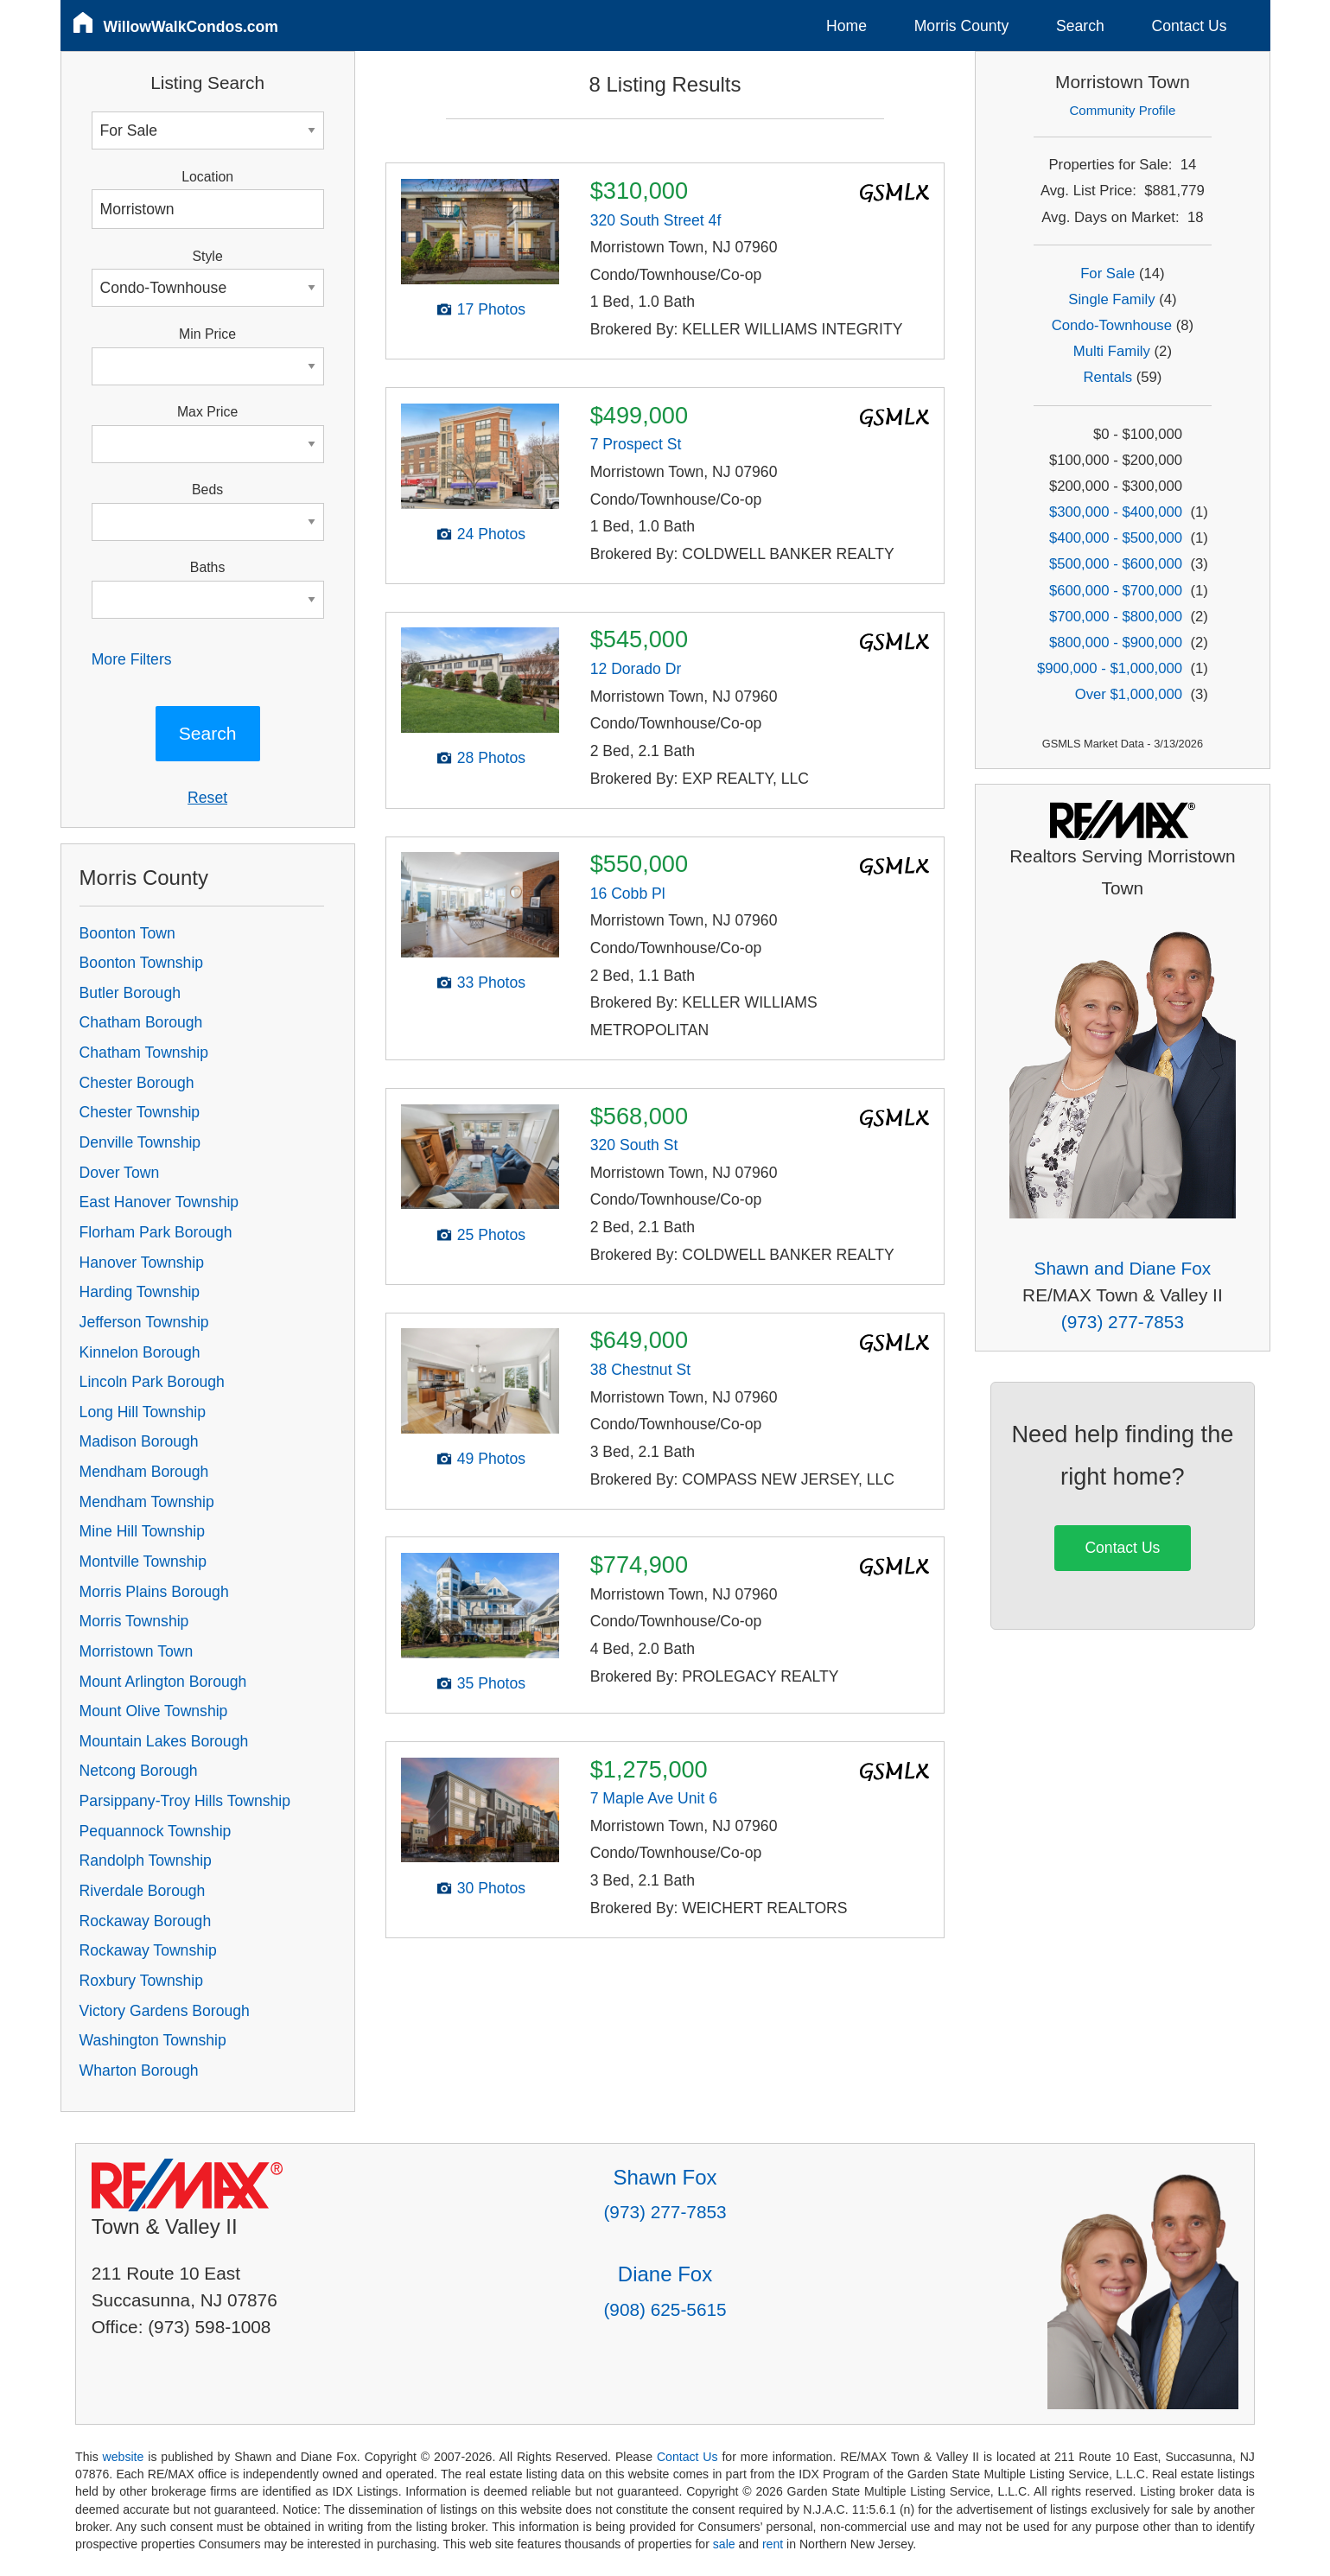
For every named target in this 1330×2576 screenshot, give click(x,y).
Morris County (961, 26)
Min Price (207, 334)
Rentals (1107, 377)
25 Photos (491, 1234)
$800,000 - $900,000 (1115, 642)
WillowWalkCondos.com (191, 26)
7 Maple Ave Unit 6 (653, 1798)
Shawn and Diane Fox (1123, 1268)
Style (208, 256)
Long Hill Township (143, 1412)
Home (846, 26)
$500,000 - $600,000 (1115, 564)
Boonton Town (127, 933)
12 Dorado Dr (636, 668)
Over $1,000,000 (1128, 694)
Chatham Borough (141, 1022)
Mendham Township (147, 1502)
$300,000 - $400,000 (1115, 512)
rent (772, 2544)
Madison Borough (139, 1441)
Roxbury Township (141, 1980)
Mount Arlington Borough (163, 1681)
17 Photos (491, 309)
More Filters (132, 659)
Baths (207, 567)
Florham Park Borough (156, 1232)
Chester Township (140, 1112)
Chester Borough (137, 1082)
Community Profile (1123, 110)
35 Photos (491, 1683)
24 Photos (491, 534)
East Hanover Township (159, 1202)
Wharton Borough (139, 2070)
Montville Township (143, 1561)
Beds (207, 489)
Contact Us (1189, 26)
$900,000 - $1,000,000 (1109, 668)
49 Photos (491, 1458)
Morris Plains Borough (154, 1591)
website (123, 2457)
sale (724, 2544)
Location (207, 176)
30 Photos (491, 1888)
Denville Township (140, 1142)
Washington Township (153, 2040)
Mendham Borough (144, 1471)
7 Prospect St (636, 444)
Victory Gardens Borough (165, 2010)
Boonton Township (141, 962)
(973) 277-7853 (1122, 1322)
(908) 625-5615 (664, 2309)
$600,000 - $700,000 (1115, 590)
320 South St (634, 1145)
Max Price (207, 411)
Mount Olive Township (154, 1711)
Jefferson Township (144, 1322)
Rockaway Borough (146, 1921)
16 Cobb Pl (627, 893)
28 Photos (491, 757)
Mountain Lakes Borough (164, 1741)
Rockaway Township (148, 1950)
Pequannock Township (156, 1831)
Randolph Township (146, 1860)
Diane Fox (665, 2274)
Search (1080, 26)
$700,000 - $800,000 (1115, 616)
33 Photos (491, 982)
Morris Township (134, 1621)
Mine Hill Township (142, 1531)
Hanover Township (142, 1262)
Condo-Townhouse (1112, 325)
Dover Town (120, 1172)
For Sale (1107, 273)
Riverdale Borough (143, 1890)
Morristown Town (137, 1651)
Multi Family (1111, 351)
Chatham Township (144, 1052)
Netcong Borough (139, 1770)
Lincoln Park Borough (152, 1381)
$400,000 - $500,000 (1115, 538)
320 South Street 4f (656, 220)
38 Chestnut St (640, 1369)
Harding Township (140, 1292)
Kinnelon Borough (140, 1352)
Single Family (1111, 299)
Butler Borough (130, 993)
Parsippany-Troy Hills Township (185, 1801)
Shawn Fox (664, 2177)
